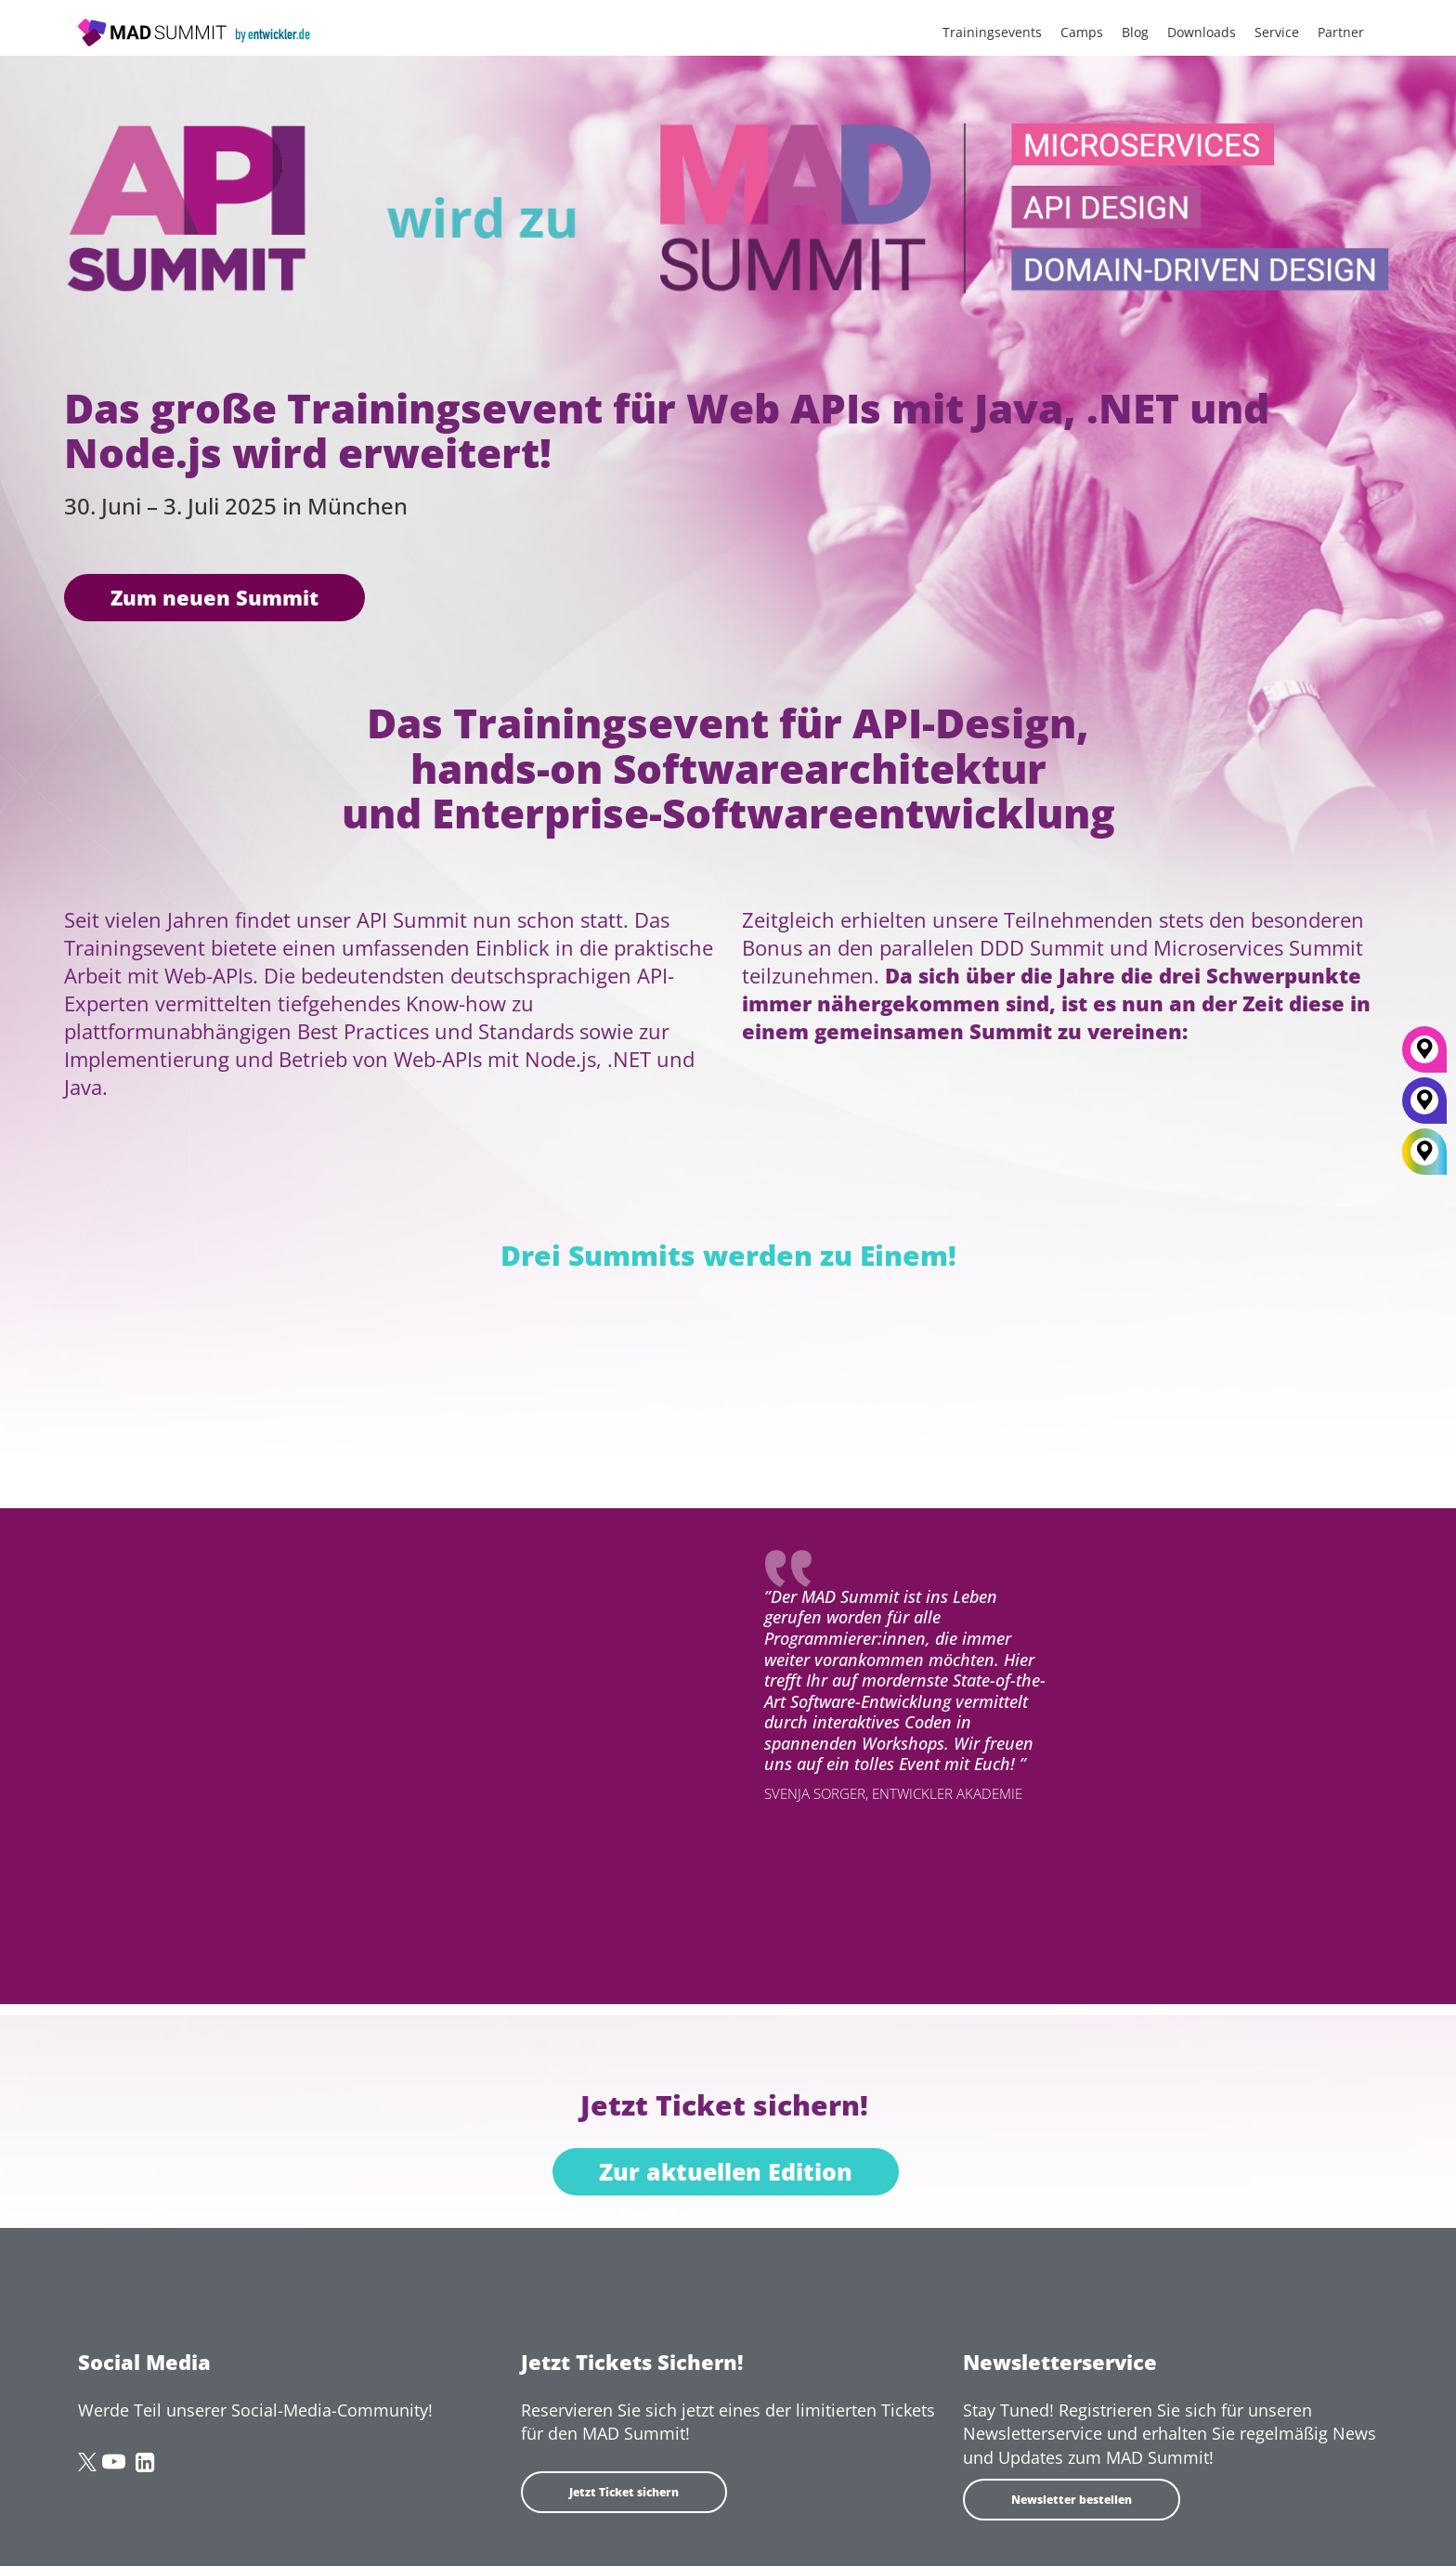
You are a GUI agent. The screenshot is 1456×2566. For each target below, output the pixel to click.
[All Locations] (1424, 1152)
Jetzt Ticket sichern (624, 2492)
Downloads (1201, 32)
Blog (1135, 32)
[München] (1424, 1056)
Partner (1341, 32)
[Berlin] (1424, 1107)
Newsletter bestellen (1071, 2499)
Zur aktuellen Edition (725, 2171)
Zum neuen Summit (214, 597)
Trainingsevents (992, 32)
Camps (1081, 32)
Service (1276, 32)
